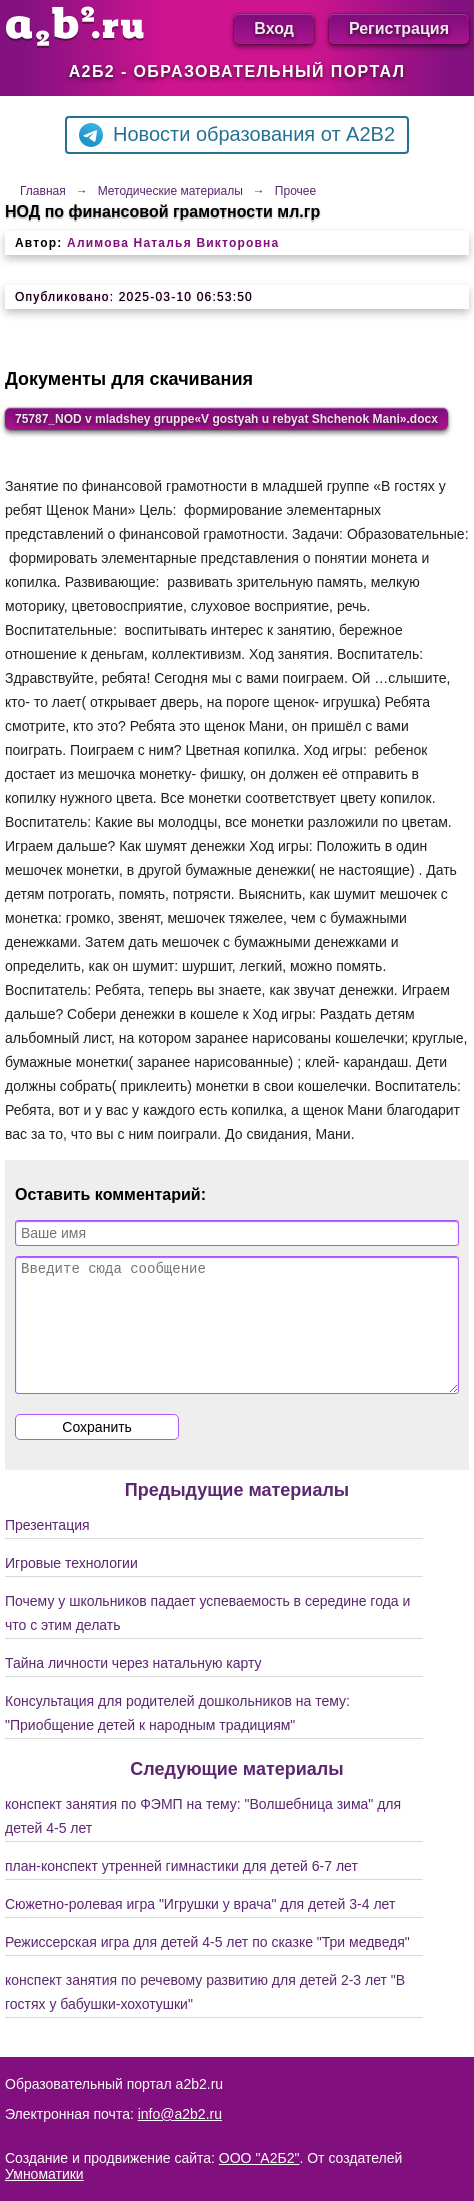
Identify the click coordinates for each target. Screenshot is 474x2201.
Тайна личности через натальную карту (133, 1687)
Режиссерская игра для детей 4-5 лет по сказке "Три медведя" (207, 1966)
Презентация (47, 1549)
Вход (274, 28)
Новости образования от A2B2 (237, 135)
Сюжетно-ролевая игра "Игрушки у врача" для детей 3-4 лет (200, 1928)
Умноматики (44, 2174)
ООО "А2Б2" (259, 2158)
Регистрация (399, 28)
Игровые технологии (71, 1587)
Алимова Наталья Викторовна (173, 243)
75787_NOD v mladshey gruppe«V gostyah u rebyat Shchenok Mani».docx (226, 419)
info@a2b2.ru (180, 2114)
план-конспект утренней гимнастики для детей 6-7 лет (181, 1890)
